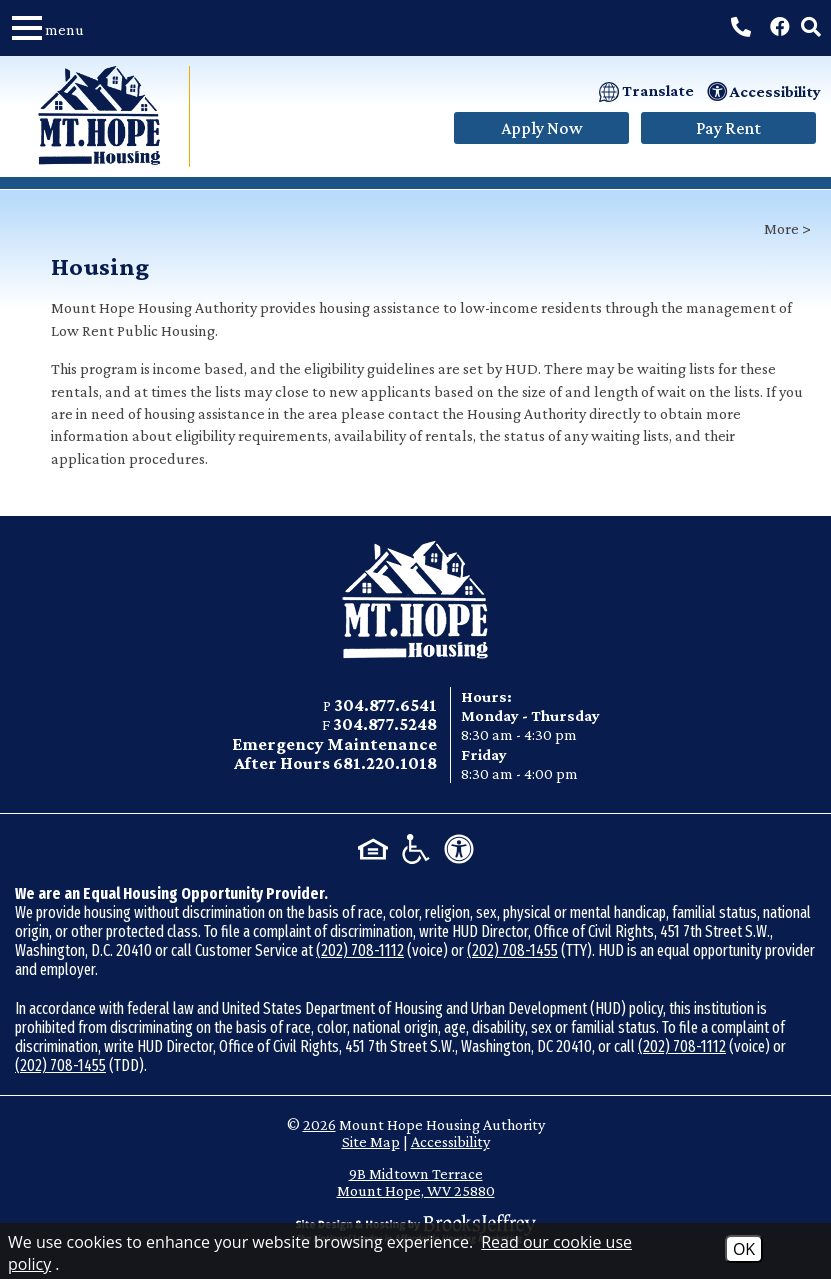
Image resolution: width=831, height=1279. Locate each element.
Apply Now (542, 128)
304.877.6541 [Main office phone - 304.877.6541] (385, 705)
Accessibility (450, 1141)
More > (787, 228)
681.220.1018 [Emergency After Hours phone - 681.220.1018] (385, 763)
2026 (319, 1124)
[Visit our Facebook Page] (780, 27)
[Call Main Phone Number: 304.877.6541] (741, 27)
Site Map (371, 1141)
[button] (54, 28)
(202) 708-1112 (360, 950)
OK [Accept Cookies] (744, 1249)
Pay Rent (728, 128)
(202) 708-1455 (512, 950)
